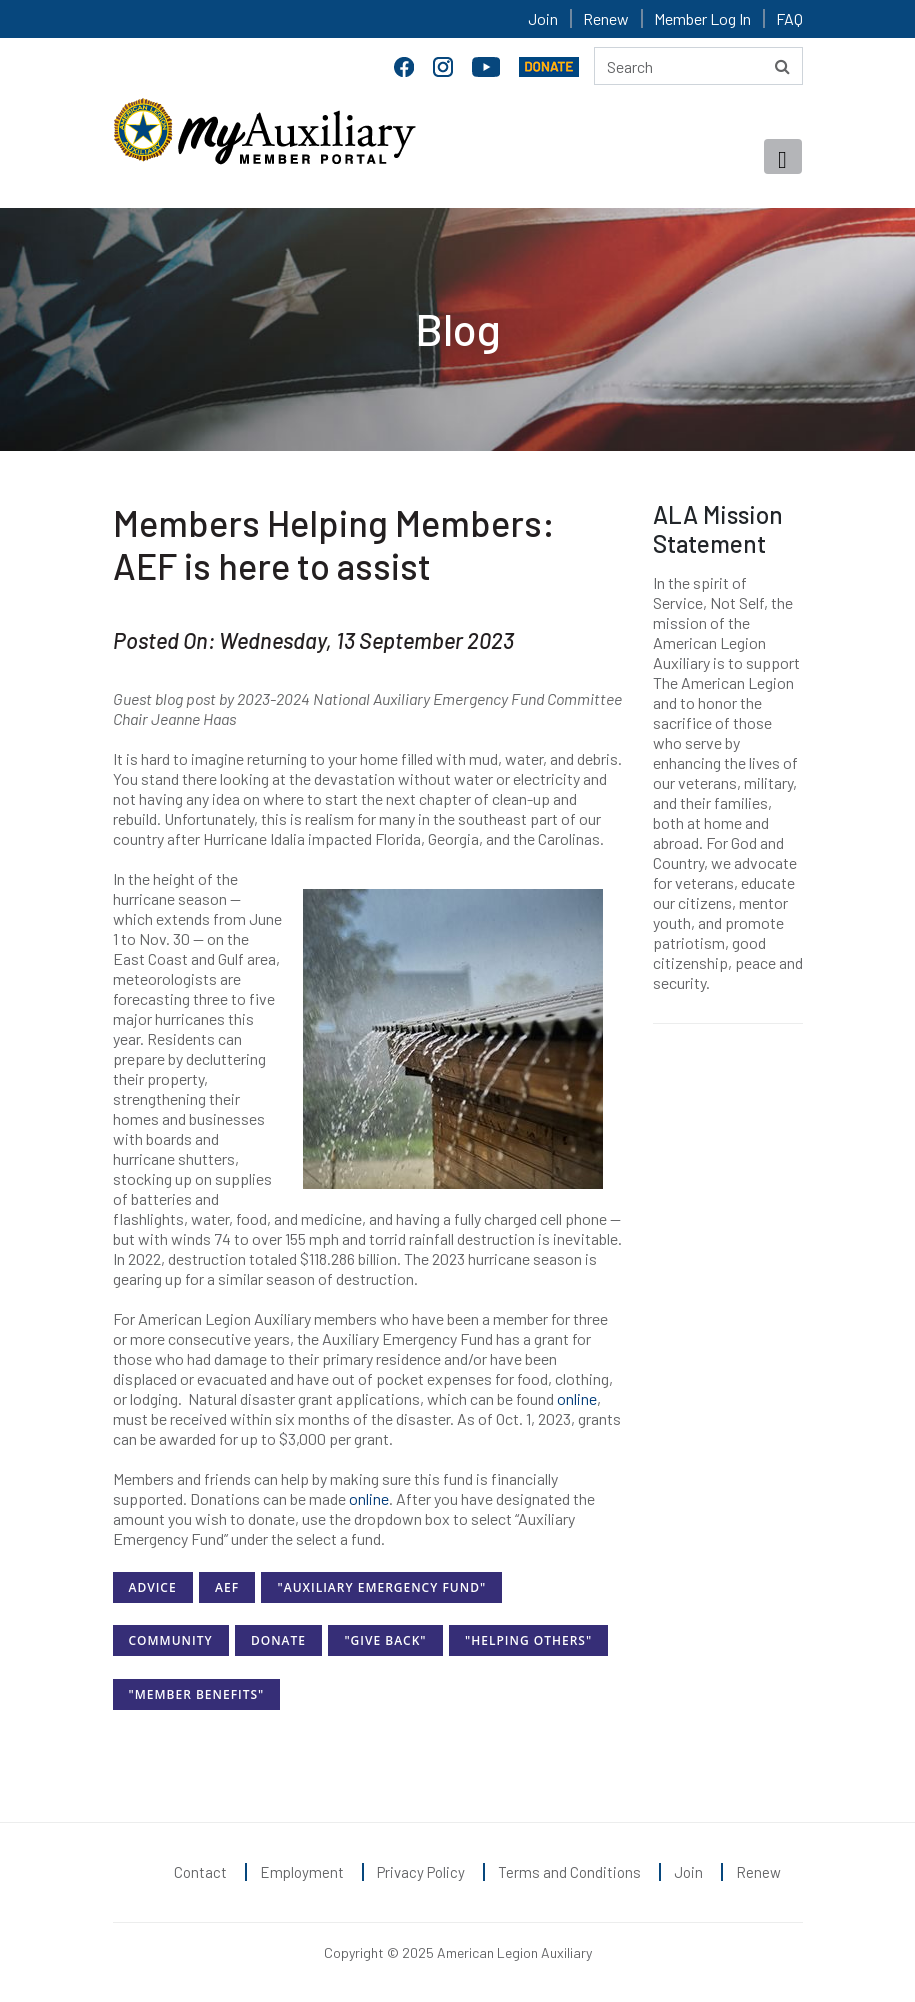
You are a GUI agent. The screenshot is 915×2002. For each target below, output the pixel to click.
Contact (200, 1872)
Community (171, 1640)
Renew (606, 18)
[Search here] (698, 66)
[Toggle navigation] (783, 156)
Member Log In (702, 18)
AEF (227, 1587)
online (577, 1398)
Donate (278, 1640)
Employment (302, 1872)
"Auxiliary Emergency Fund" (381, 1587)
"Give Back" (385, 1640)
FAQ (789, 18)
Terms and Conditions (569, 1872)
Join (543, 18)
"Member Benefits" (197, 1694)
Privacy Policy (421, 1872)
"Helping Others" (528, 1640)
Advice (153, 1587)
